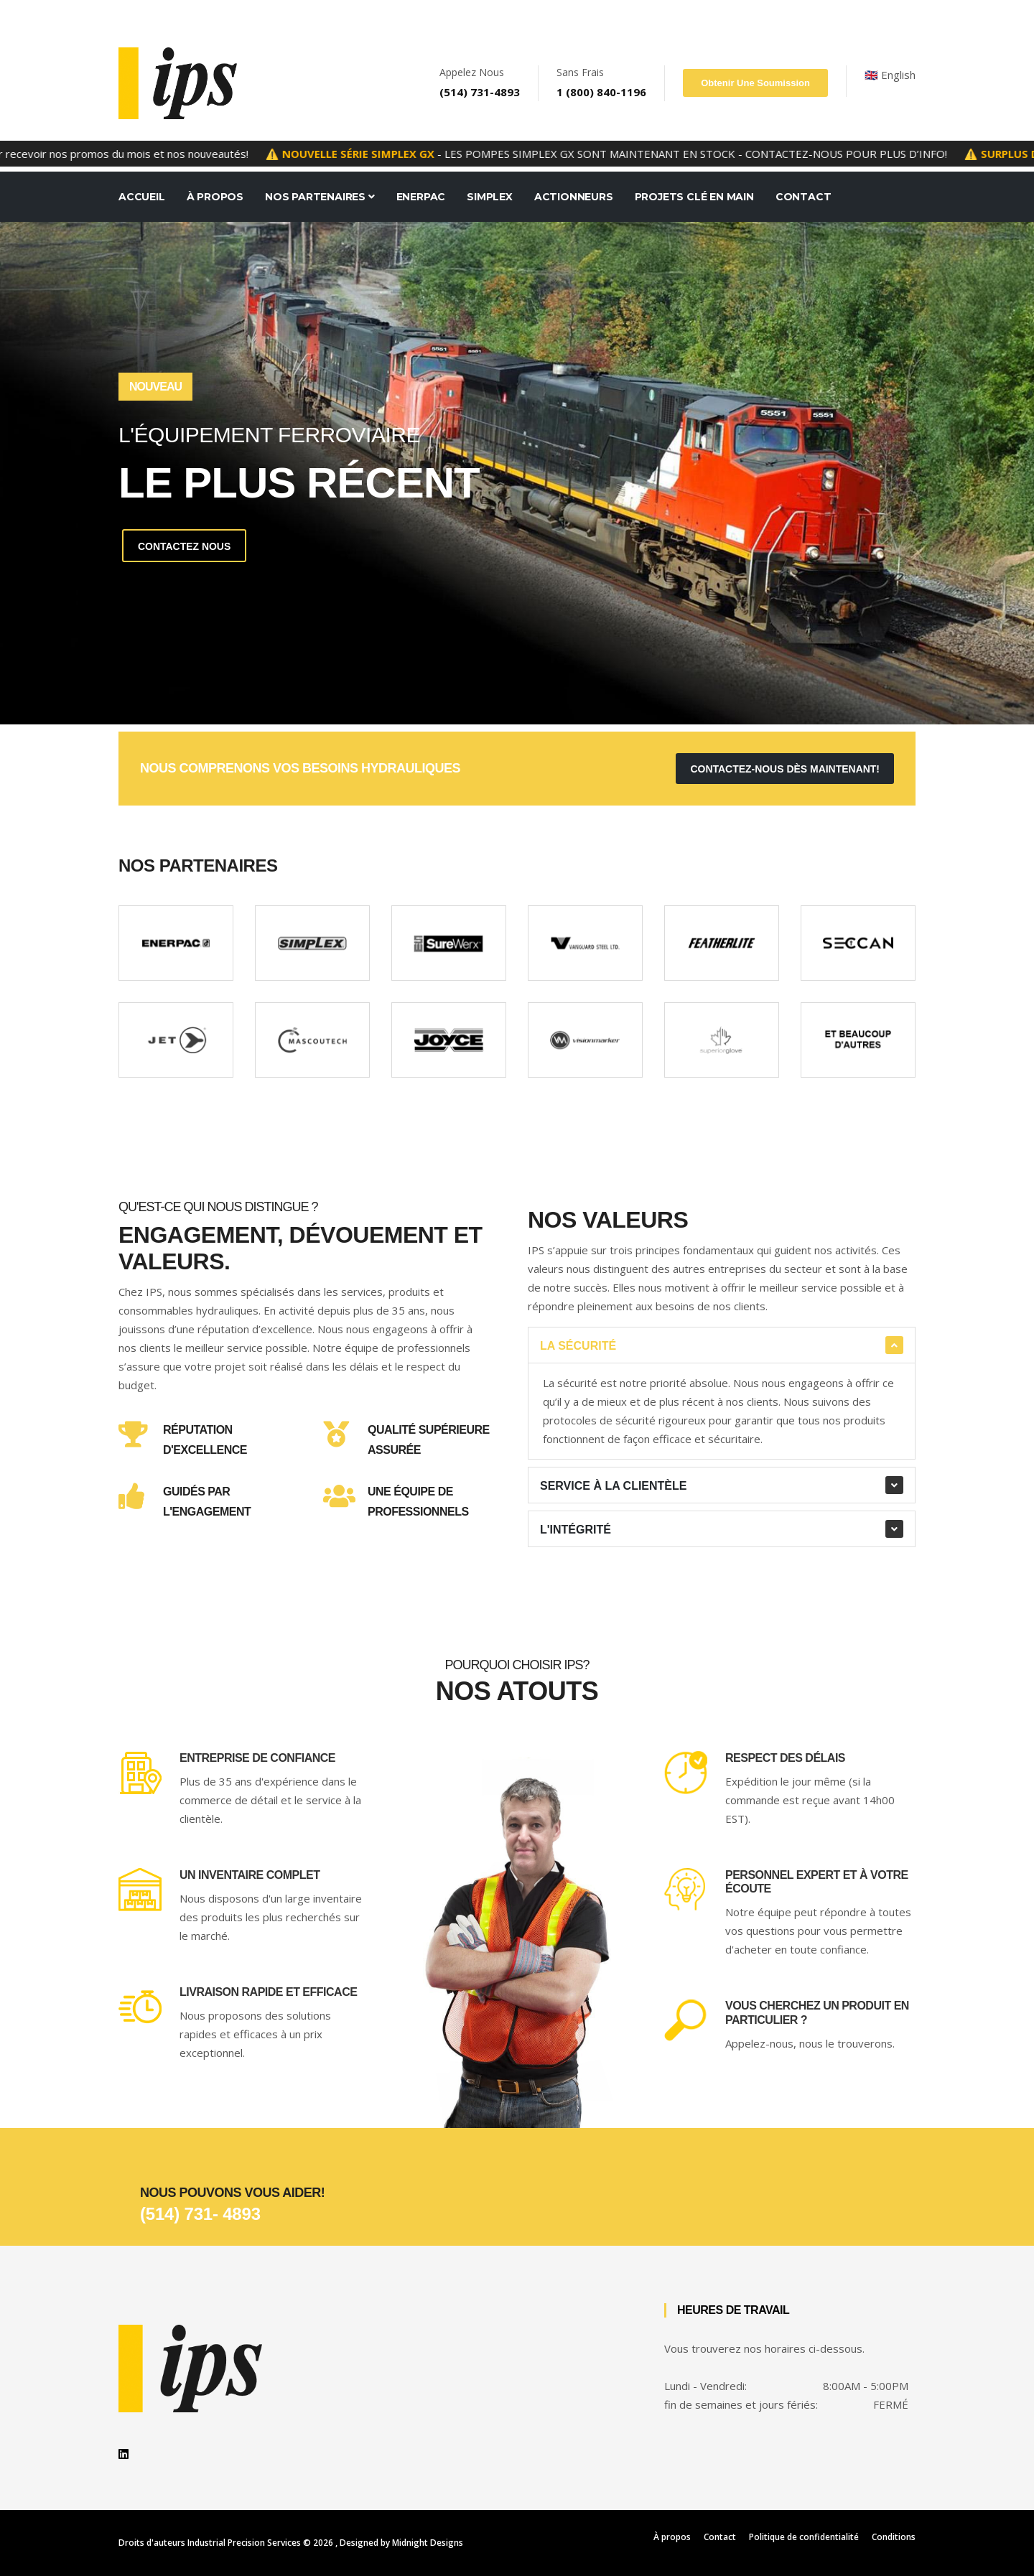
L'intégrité (575, 1529)
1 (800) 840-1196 (601, 92)
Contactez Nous (184, 546)
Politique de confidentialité (804, 2537)
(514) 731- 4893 (200, 2213)
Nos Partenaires (320, 196)
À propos (672, 2537)
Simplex (490, 196)
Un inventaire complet (250, 1875)
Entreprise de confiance (257, 1758)
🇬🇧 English (890, 74)
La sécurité (578, 1346)
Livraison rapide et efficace (268, 1992)
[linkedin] (123, 2454)
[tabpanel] (517, 473)
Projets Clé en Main (694, 196)
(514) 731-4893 (479, 92)
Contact (804, 196)
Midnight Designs (427, 2543)
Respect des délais (785, 1758)
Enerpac (421, 196)
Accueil (141, 196)
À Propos (215, 196)
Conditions (894, 2537)
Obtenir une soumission (755, 83)
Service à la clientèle (613, 1486)
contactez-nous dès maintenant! (785, 769)
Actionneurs (573, 196)
